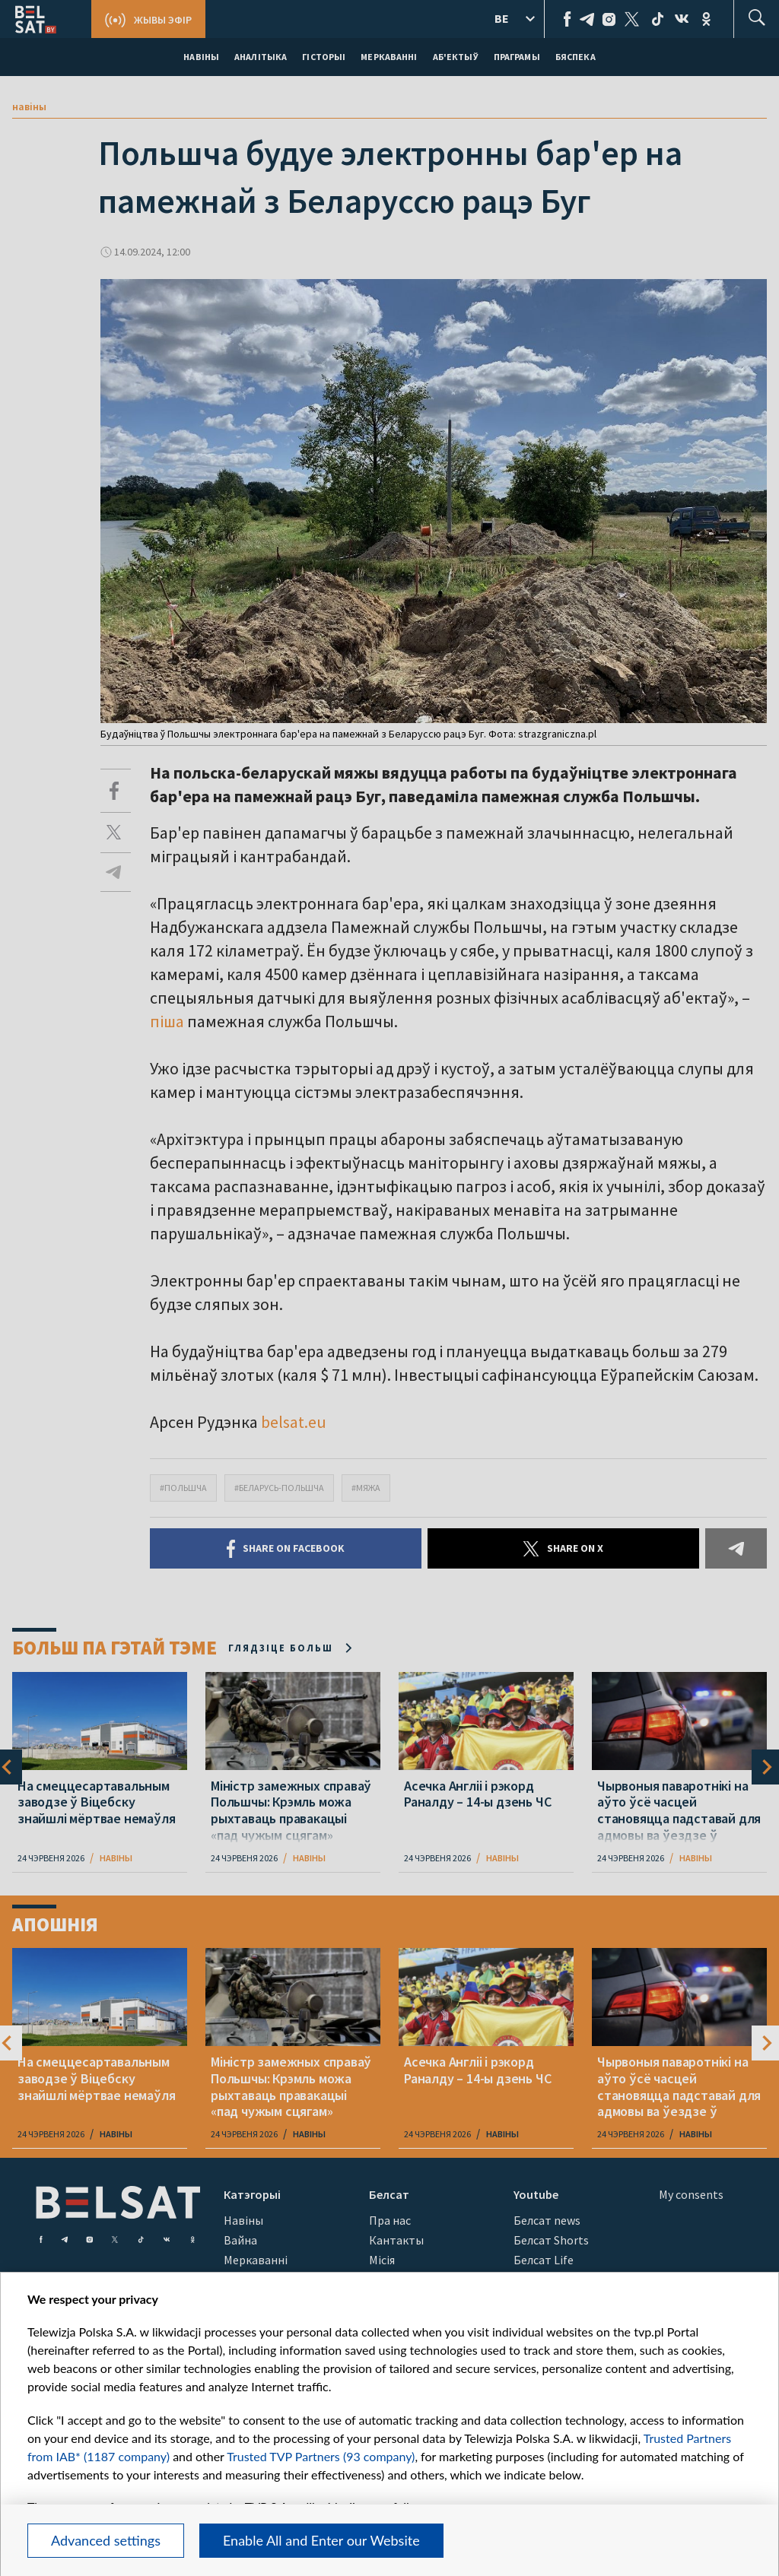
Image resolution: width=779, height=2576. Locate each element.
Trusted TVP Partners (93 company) (321, 2456)
